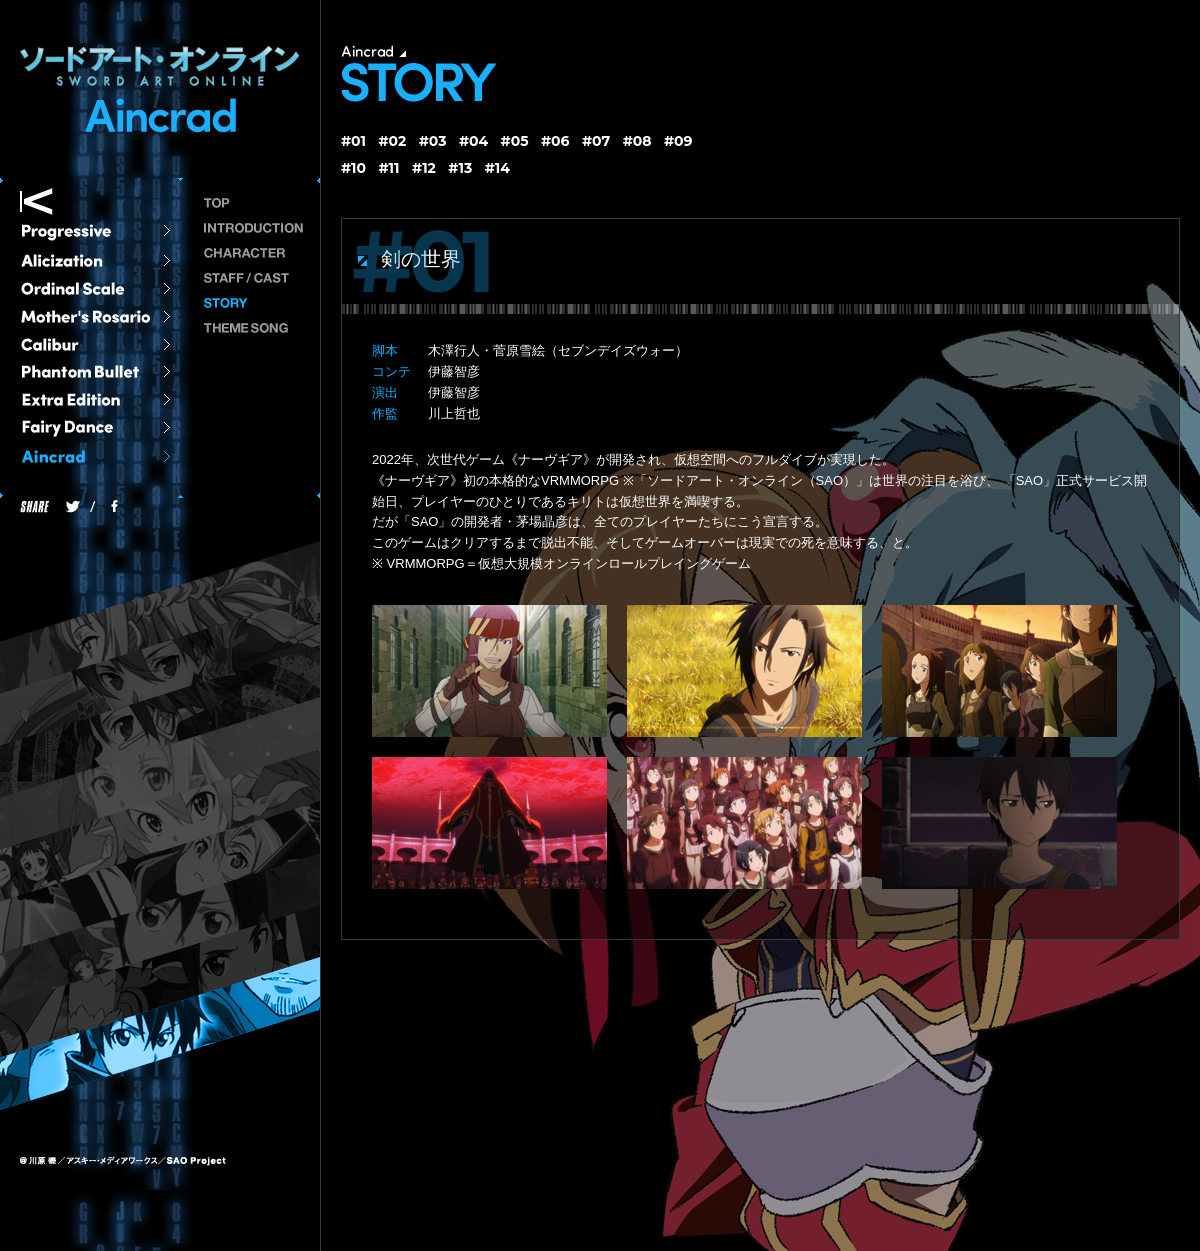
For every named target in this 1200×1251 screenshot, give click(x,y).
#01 (353, 141)
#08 (637, 141)
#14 (497, 168)
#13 (460, 168)
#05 (515, 141)
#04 (473, 141)
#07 (596, 141)
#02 (392, 141)
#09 (678, 141)
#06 (555, 141)
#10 (353, 168)
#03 (433, 141)
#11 (389, 168)
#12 (424, 168)
